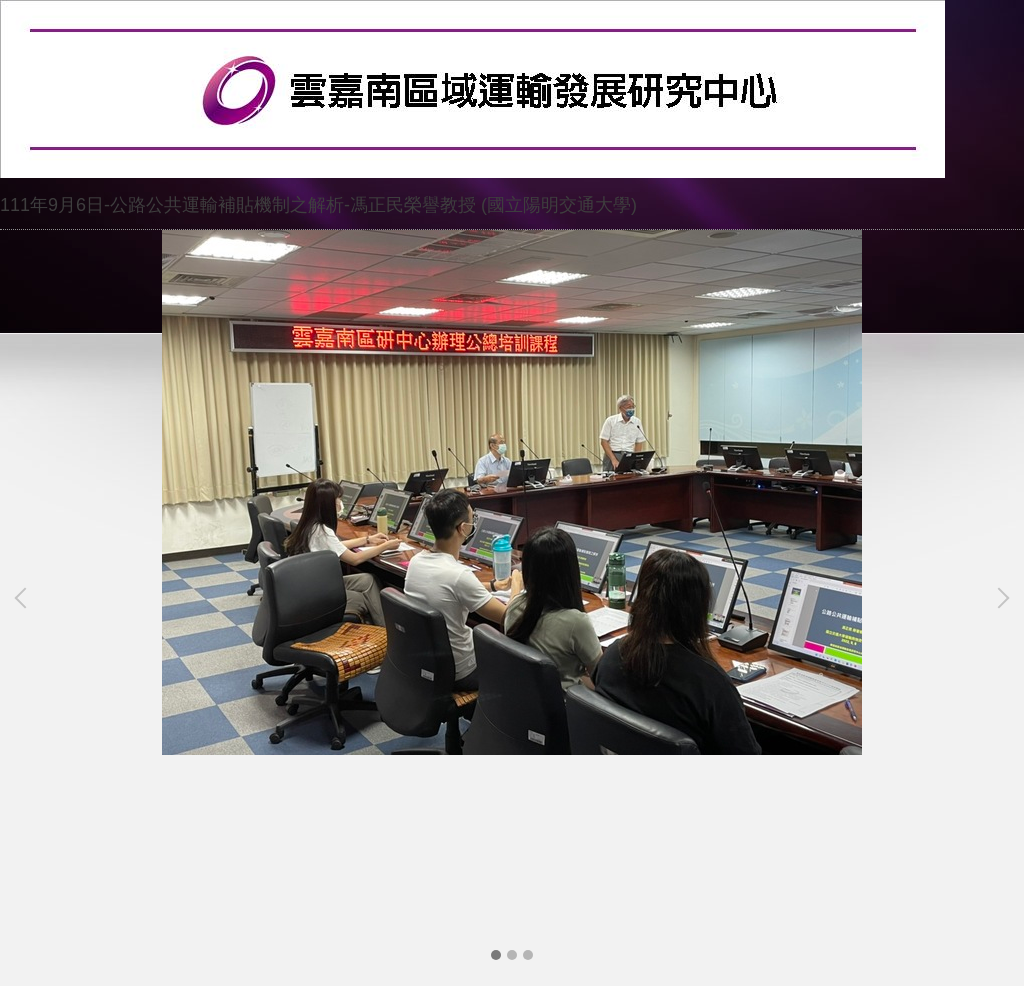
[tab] (496, 955)
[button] (25, 598)
